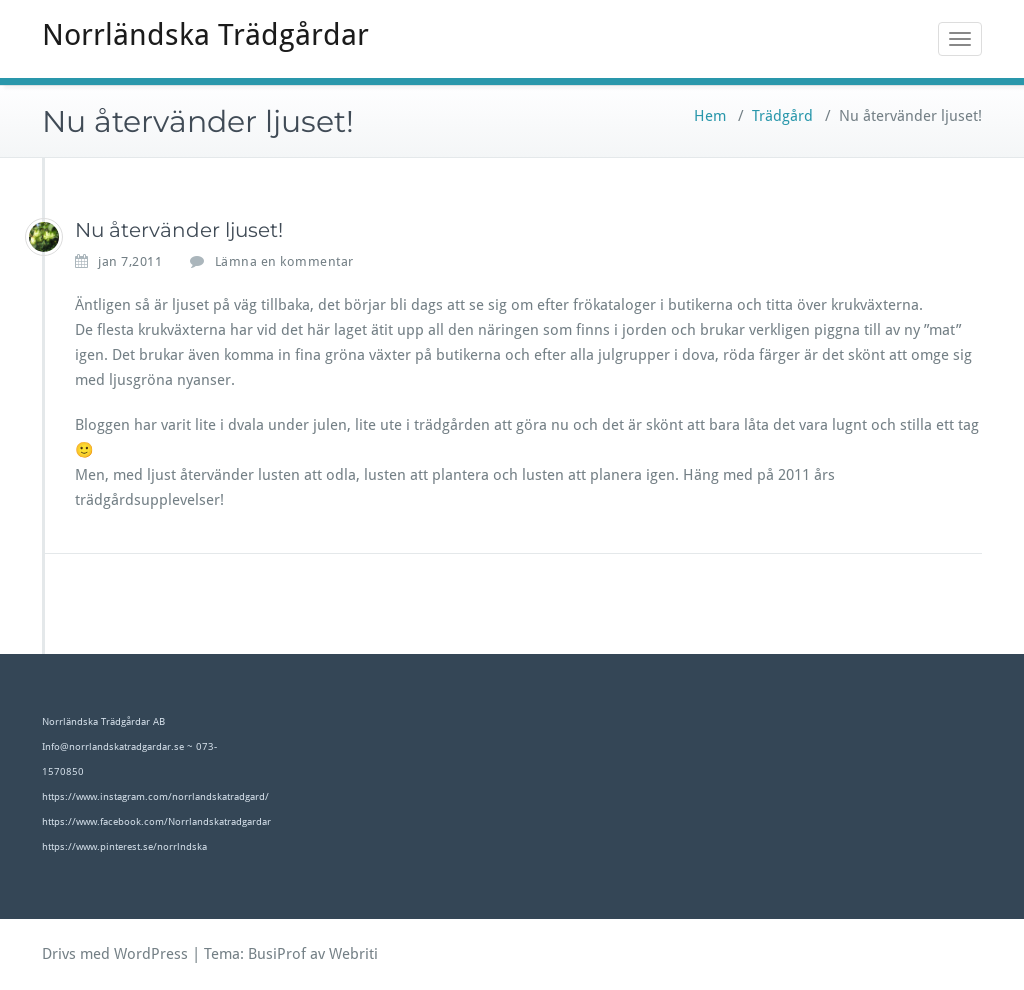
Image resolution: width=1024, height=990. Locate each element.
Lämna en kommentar (284, 261)
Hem (710, 116)
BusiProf (277, 954)
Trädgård (782, 116)
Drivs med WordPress (115, 954)
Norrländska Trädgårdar (205, 34)
